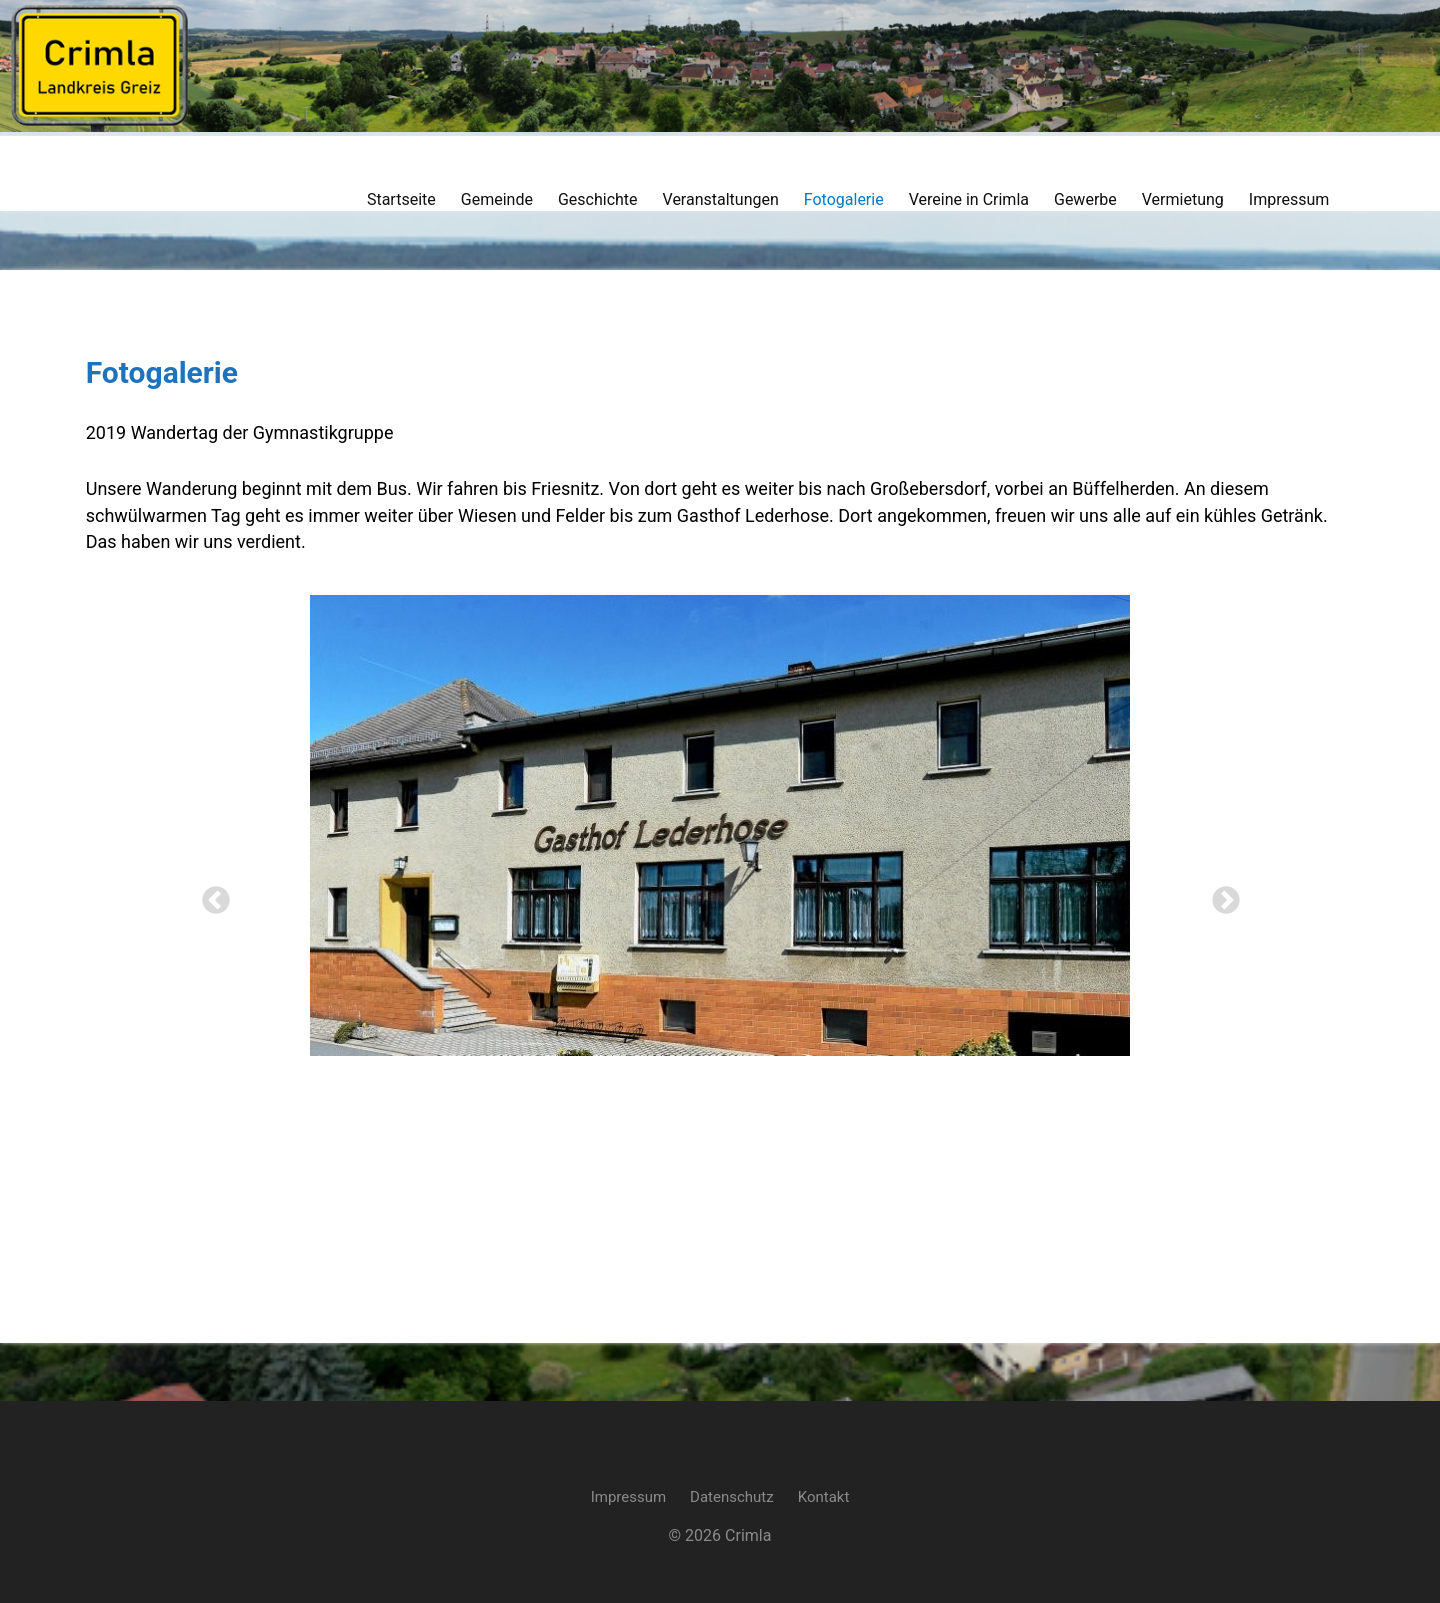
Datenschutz (732, 1483)
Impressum (628, 1483)
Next (1220, 895)
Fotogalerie (148, 372)
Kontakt (824, 1483)
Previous (210, 895)
